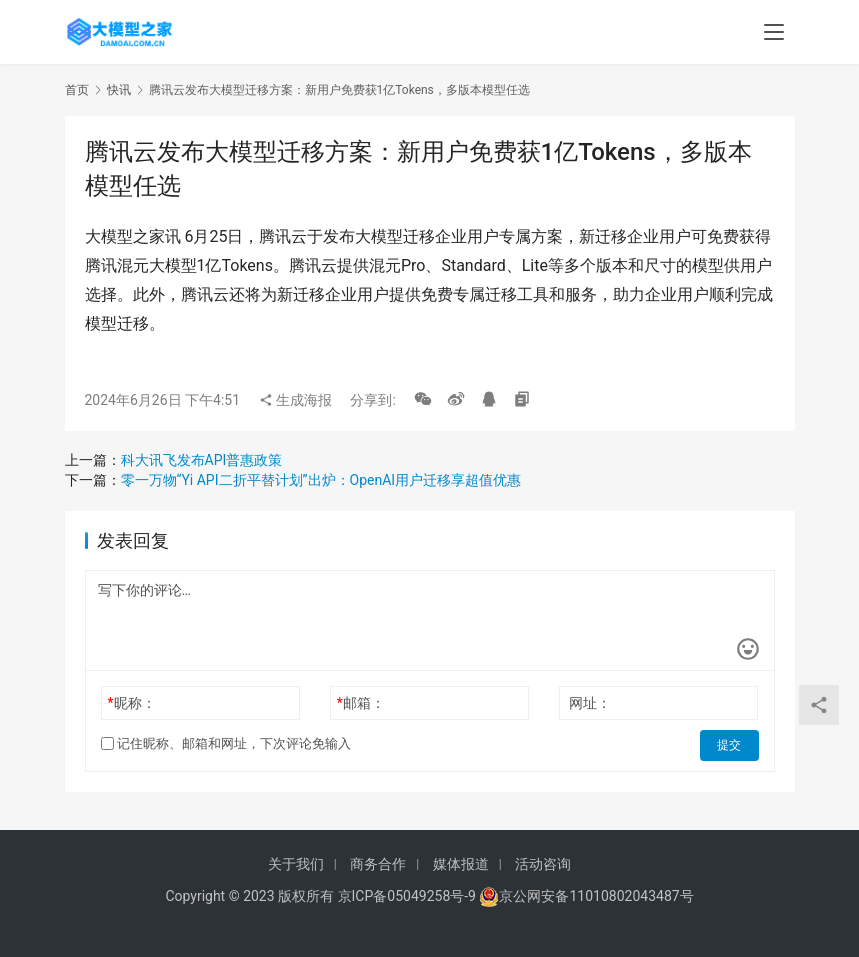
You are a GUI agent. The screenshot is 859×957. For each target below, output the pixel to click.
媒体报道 (461, 864)
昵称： (131, 703)
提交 (731, 744)
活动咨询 (543, 864)
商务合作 (378, 864)
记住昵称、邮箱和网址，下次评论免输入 (226, 743)
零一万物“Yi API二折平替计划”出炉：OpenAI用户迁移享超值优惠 (321, 480)
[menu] (774, 32)
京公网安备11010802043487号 (596, 896)
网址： (590, 703)
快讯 (119, 90)
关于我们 (296, 864)
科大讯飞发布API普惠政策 (202, 460)
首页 (77, 90)
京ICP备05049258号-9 (407, 896)
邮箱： (361, 703)
